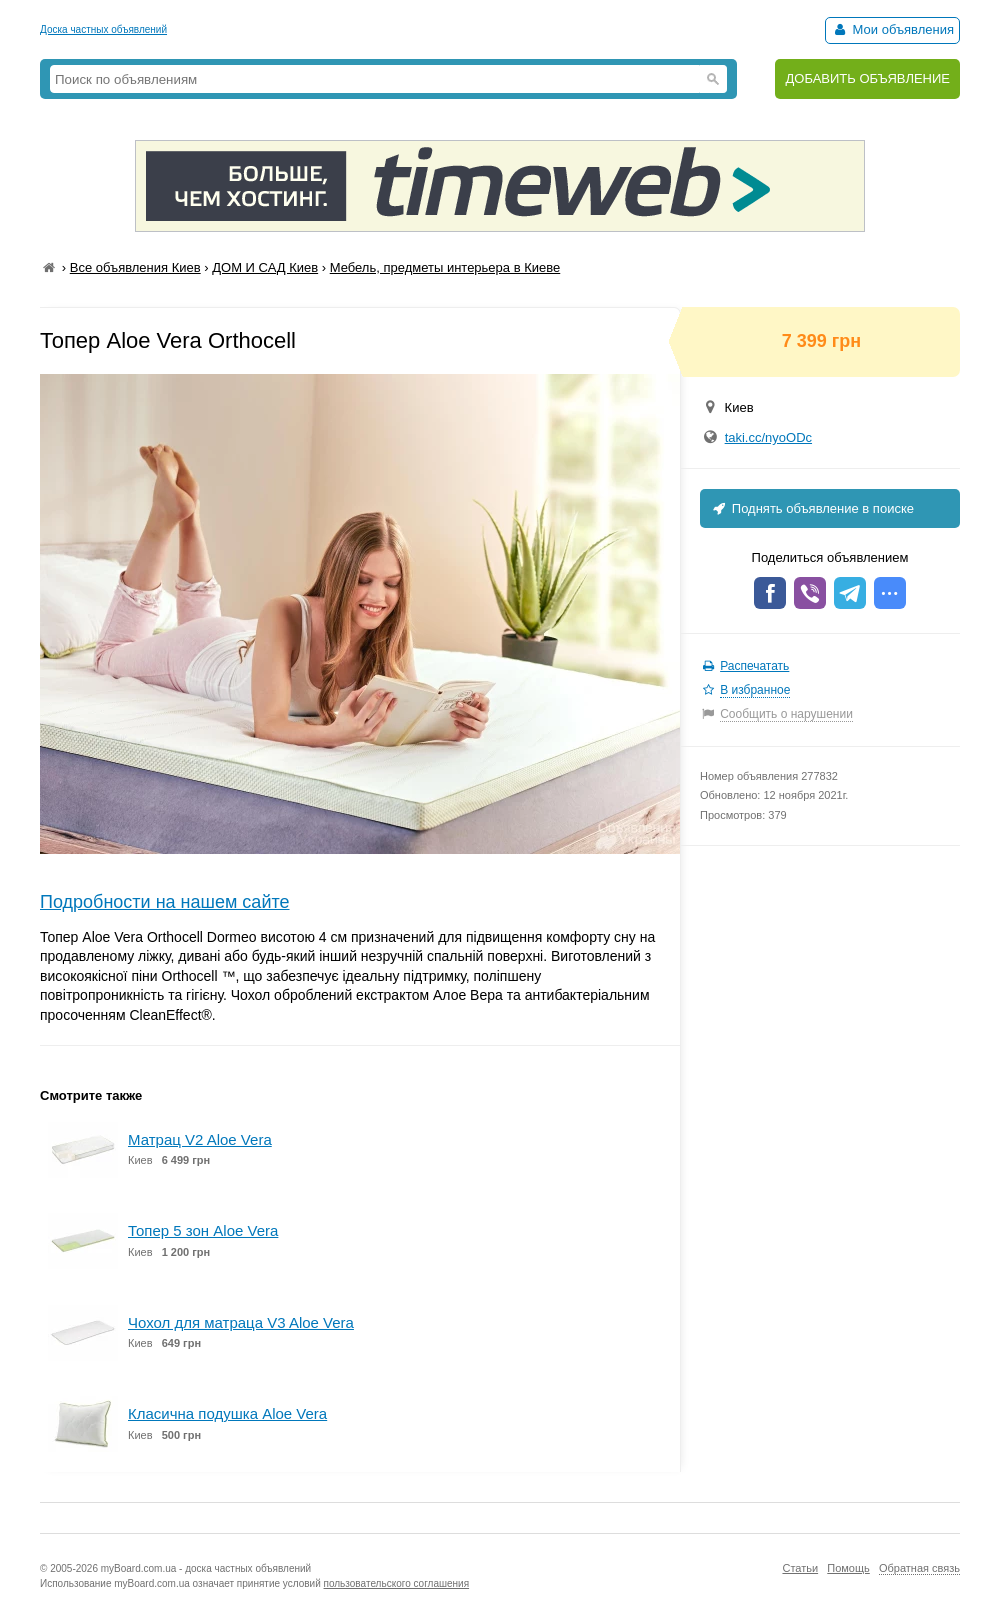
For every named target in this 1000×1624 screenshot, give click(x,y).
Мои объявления (892, 29)
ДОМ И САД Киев (265, 267)
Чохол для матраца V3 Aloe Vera (241, 1322)
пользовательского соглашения (397, 1583)
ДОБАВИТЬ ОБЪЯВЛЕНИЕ (867, 78)
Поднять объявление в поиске (812, 508)
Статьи (800, 1568)
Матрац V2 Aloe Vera (200, 1139)
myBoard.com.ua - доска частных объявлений (206, 1568)
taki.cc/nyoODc (768, 437)
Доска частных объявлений (103, 29)
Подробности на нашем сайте (165, 902)
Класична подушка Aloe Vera (227, 1413)
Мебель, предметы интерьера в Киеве (445, 267)
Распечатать (754, 666)
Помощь (848, 1568)
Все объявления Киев (135, 267)
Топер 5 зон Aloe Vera (203, 1230)
